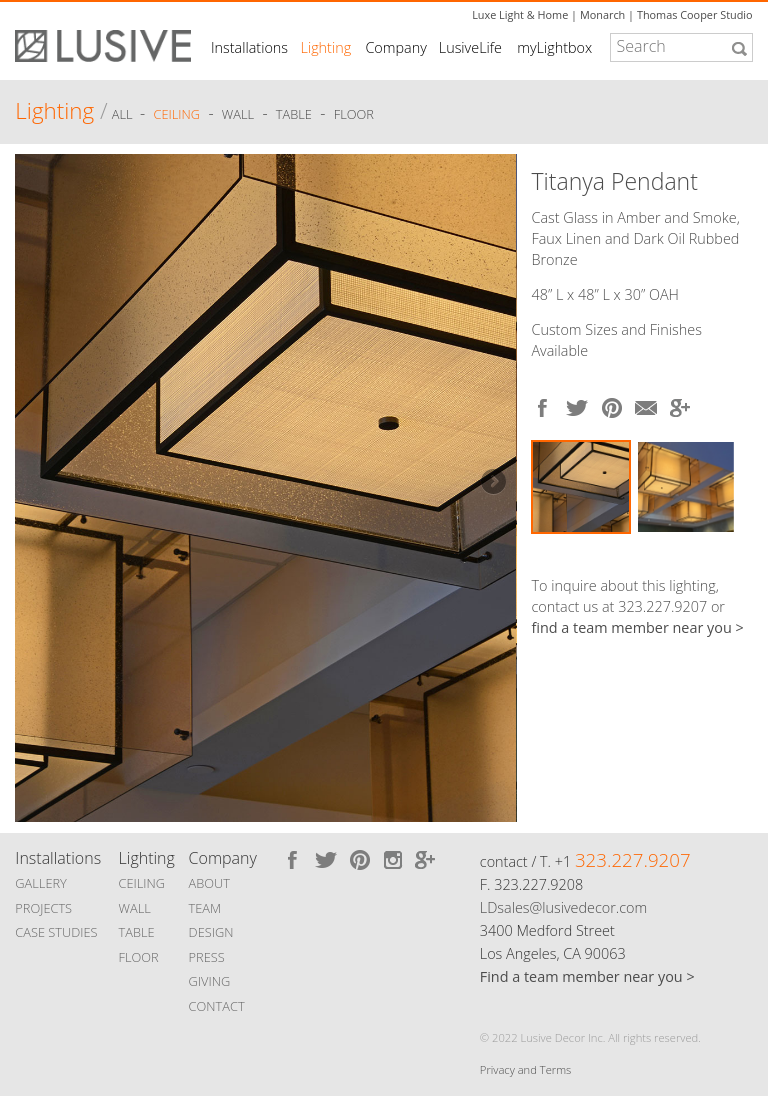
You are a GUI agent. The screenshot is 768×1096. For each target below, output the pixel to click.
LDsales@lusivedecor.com (563, 907)
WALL (135, 908)
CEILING (142, 883)
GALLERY (41, 883)
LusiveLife (470, 47)
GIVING (210, 981)
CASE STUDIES (56, 932)
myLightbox (554, 47)
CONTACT (217, 1006)
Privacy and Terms (525, 1069)
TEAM (205, 908)
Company (395, 47)
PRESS (207, 957)
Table (294, 114)
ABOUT (209, 883)
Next (492, 483)
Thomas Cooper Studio (695, 14)
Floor (354, 114)
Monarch (602, 14)
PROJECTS (43, 908)
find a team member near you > (637, 627)
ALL (124, 114)
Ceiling (177, 114)
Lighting (326, 47)
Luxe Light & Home (520, 14)
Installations (249, 47)
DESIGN (211, 932)
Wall (238, 114)
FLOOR (139, 957)
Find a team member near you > (587, 976)
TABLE (137, 932)
